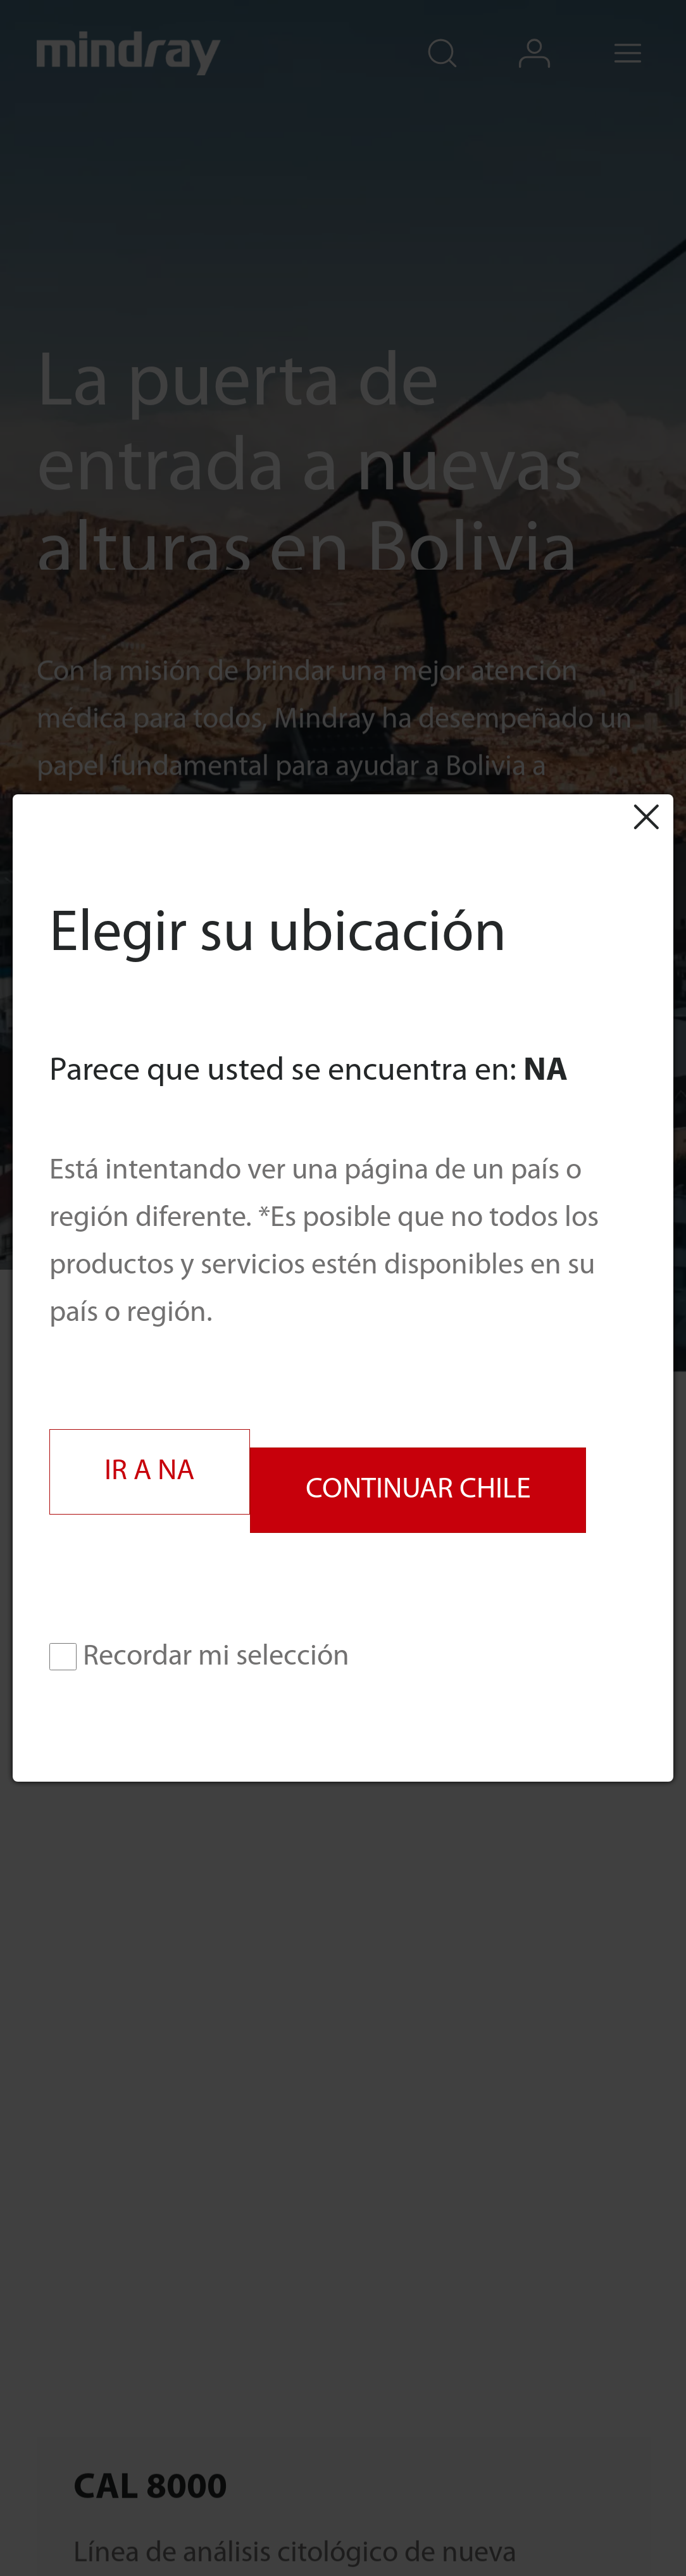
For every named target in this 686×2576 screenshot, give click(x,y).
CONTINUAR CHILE (418, 1490)
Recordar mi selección (199, 1657)
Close (645, 815)
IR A (149, 1472)
